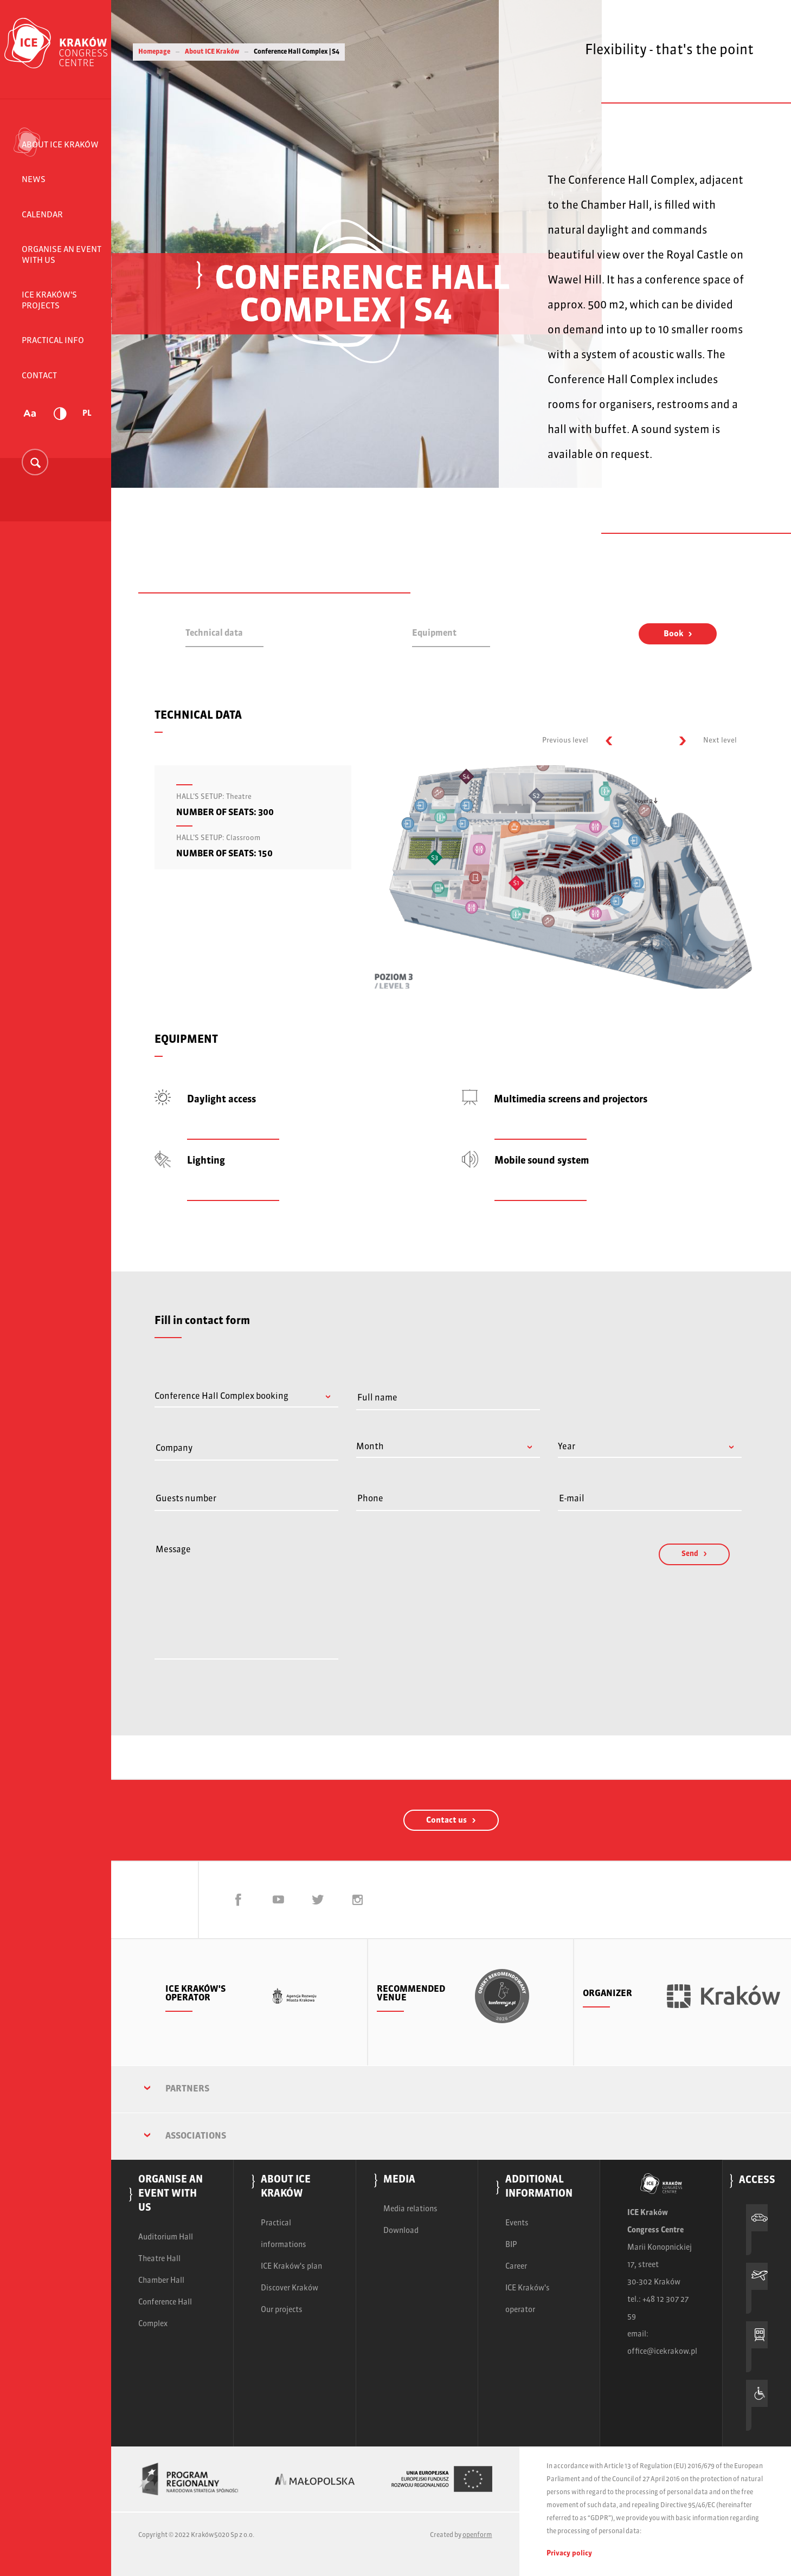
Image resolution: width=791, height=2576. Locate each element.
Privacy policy (569, 2553)
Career (516, 2266)
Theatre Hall (159, 2259)
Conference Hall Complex (165, 2313)
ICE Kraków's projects (49, 300)
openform (477, 2535)
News (34, 180)
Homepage (154, 52)
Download (401, 2231)
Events (517, 2223)
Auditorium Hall (165, 2237)
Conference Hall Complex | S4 (296, 52)
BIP (511, 2245)
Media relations (410, 2209)
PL (87, 413)
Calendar (42, 215)
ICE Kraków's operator (527, 2299)
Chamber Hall (161, 2280)
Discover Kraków (289, 2288)
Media (399, 2180)
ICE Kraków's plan (291, 2266)
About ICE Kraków (60, 145)
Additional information (539, 2187)
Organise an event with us (61, 255)
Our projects (282, 2310)
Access (757, 2181)
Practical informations (283, 2234)
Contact (39, 376)
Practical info (53, 341)
